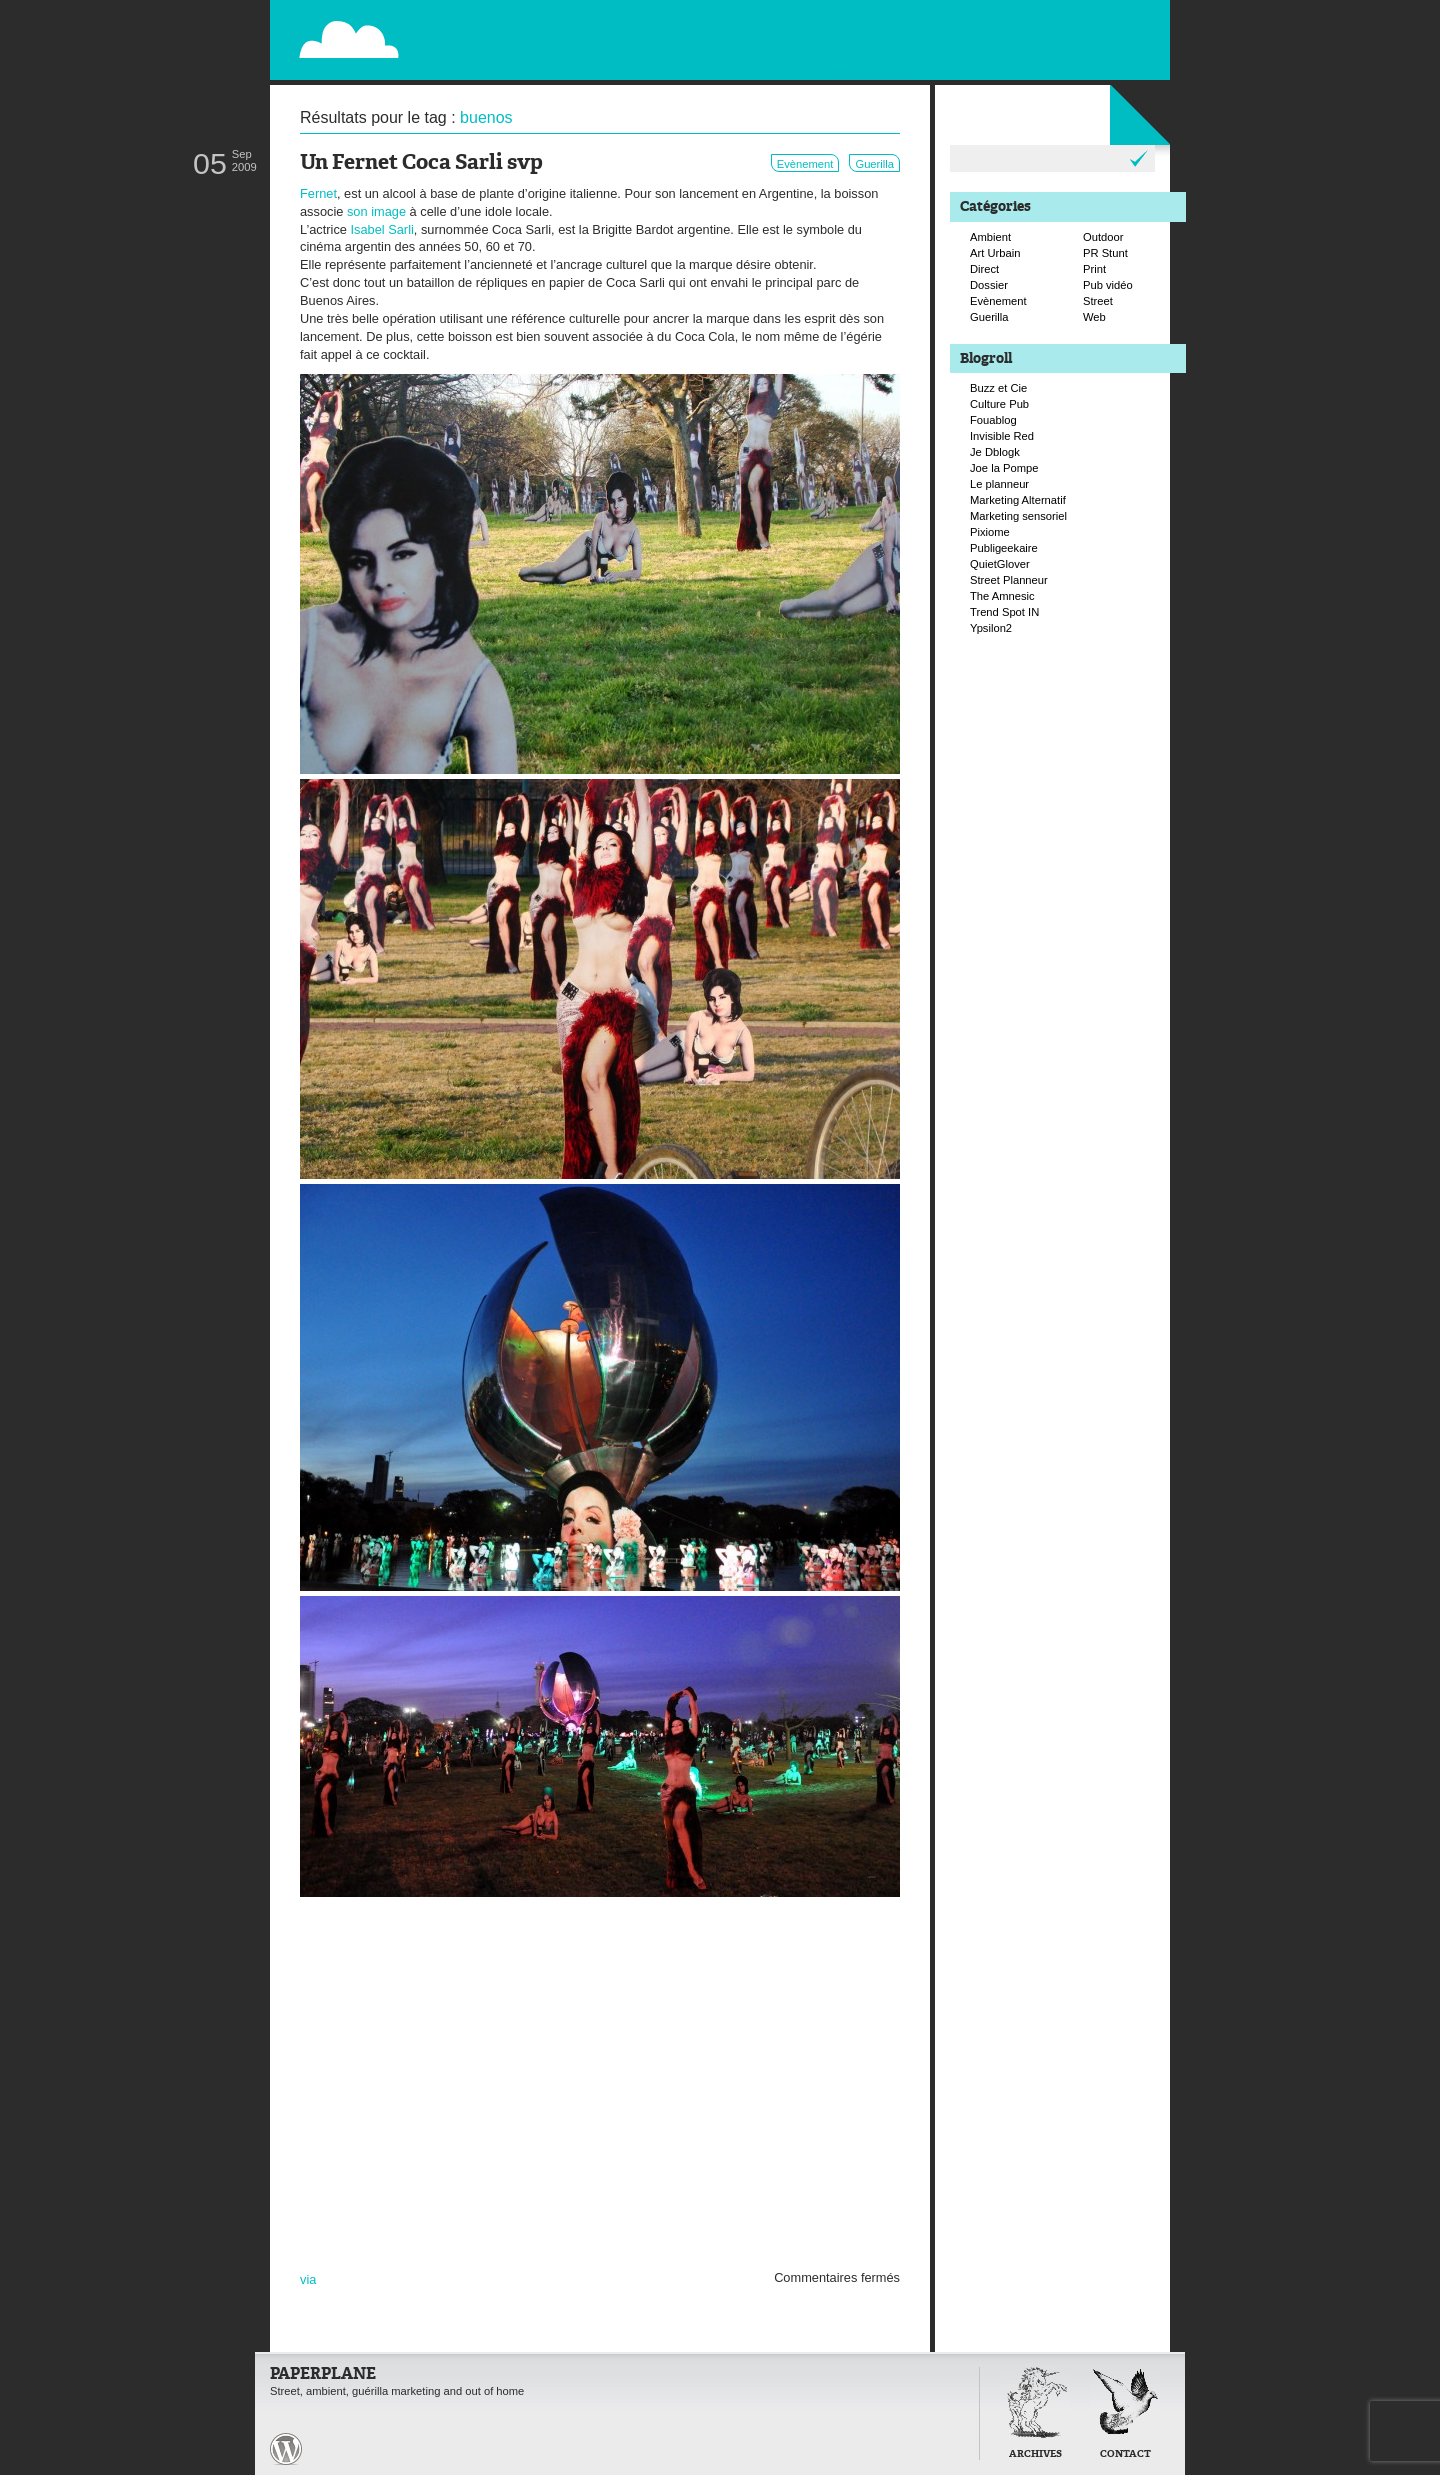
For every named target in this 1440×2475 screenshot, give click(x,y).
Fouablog (993, 420)
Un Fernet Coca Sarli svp (421, 163)
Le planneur (999, 484)
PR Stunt (1105, 253)
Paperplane (471, 28)
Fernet (318, 193)
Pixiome (990, 532)
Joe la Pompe (1004, 468)
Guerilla (874, 164)
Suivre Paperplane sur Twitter (1089, 37)
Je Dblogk (995, 452)
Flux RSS (1068, 16)
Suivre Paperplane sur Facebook (1110, 58)
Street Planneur (1009, 580)
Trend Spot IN (1004, 612)
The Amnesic (1002, 596)
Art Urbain (995, 253)
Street (1098, 301)
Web (1094, 317)
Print (1094, 269)
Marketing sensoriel (1018, 516)
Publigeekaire (1004, 548)
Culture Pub (999, 404)
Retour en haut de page (934, 2447)
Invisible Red (1002, 436)
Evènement (805, 164)
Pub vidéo (1108, 285)
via (308, 2279)
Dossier (989, 285)
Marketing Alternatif (1018, 500)
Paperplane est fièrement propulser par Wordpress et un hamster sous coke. (286, 2449)
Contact (1125, 2454)
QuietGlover (1000, 564)
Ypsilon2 (991, 628)
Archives (1035, 2454)
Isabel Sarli (382, 229)
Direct (984, 269)
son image (376, 211)
